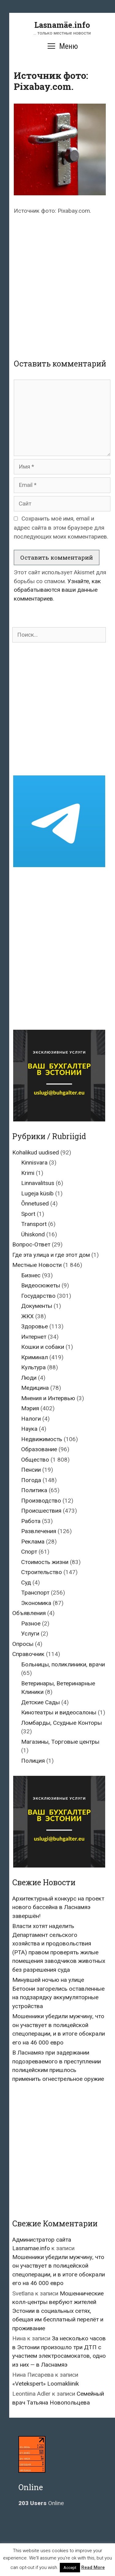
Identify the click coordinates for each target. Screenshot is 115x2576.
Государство (38, 1295)
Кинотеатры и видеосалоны (58, 1712)
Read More (93, 2567)
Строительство (41, 1572)
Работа (30, 1521)
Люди (28, 1377)
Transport (34, 1223)
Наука (29, 1428)
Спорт (29, 1551)
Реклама (32, 1541)
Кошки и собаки (42, 1346)
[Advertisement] (57, 281)
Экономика (36, 1602)
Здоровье (34, 1326)
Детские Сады (40, 1702)
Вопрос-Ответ (31, 1244)
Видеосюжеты (40, 1285)
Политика (34, 1490)
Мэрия (30, 1408)
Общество (35, 1459)
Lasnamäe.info (62, 25)
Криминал (34, 1357)
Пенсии (31, 1469)
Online (41, 2503)
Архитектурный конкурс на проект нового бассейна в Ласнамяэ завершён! (58, 1907)
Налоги (31, 1418)
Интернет (33, 1336)
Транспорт (35, 1592)
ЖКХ (27, 1316)
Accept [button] (69, 2567)
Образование (39, 1449)
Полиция (33, 1760)
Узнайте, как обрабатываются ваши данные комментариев (57, 590)
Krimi (27, 1172)
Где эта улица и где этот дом (51, 1254)
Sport (28, 1213)
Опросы (22, 1643)
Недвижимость (41, 1439)
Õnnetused (35, 1203)
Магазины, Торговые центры (60, 1741)
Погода (31, 1480)
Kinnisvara (34, 1162)
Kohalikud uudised (35, 1152)
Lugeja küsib (37, 1193)
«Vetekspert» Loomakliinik (45, 2383)
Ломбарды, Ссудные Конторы (61, 1722)
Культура (33, 1367)
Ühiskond (33, 1234)
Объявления (29, 1613)
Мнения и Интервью (48, 1398)
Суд (26, 1582)
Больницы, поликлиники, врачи (63, 1664)
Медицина (35, 1387)
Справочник (28, 1654)
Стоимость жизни (44, 1562)
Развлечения (38, 1531)
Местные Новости (37, 1264)
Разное (30, 1623)
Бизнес (30, 1275)
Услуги (30, 1633)
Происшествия (41, 1510)
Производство (41, 1500)
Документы (36, 1305)
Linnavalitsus (37, 1183)
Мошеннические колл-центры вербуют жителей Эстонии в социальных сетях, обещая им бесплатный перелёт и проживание (58, 2311)
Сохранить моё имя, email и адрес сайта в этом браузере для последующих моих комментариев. (61, 527)
